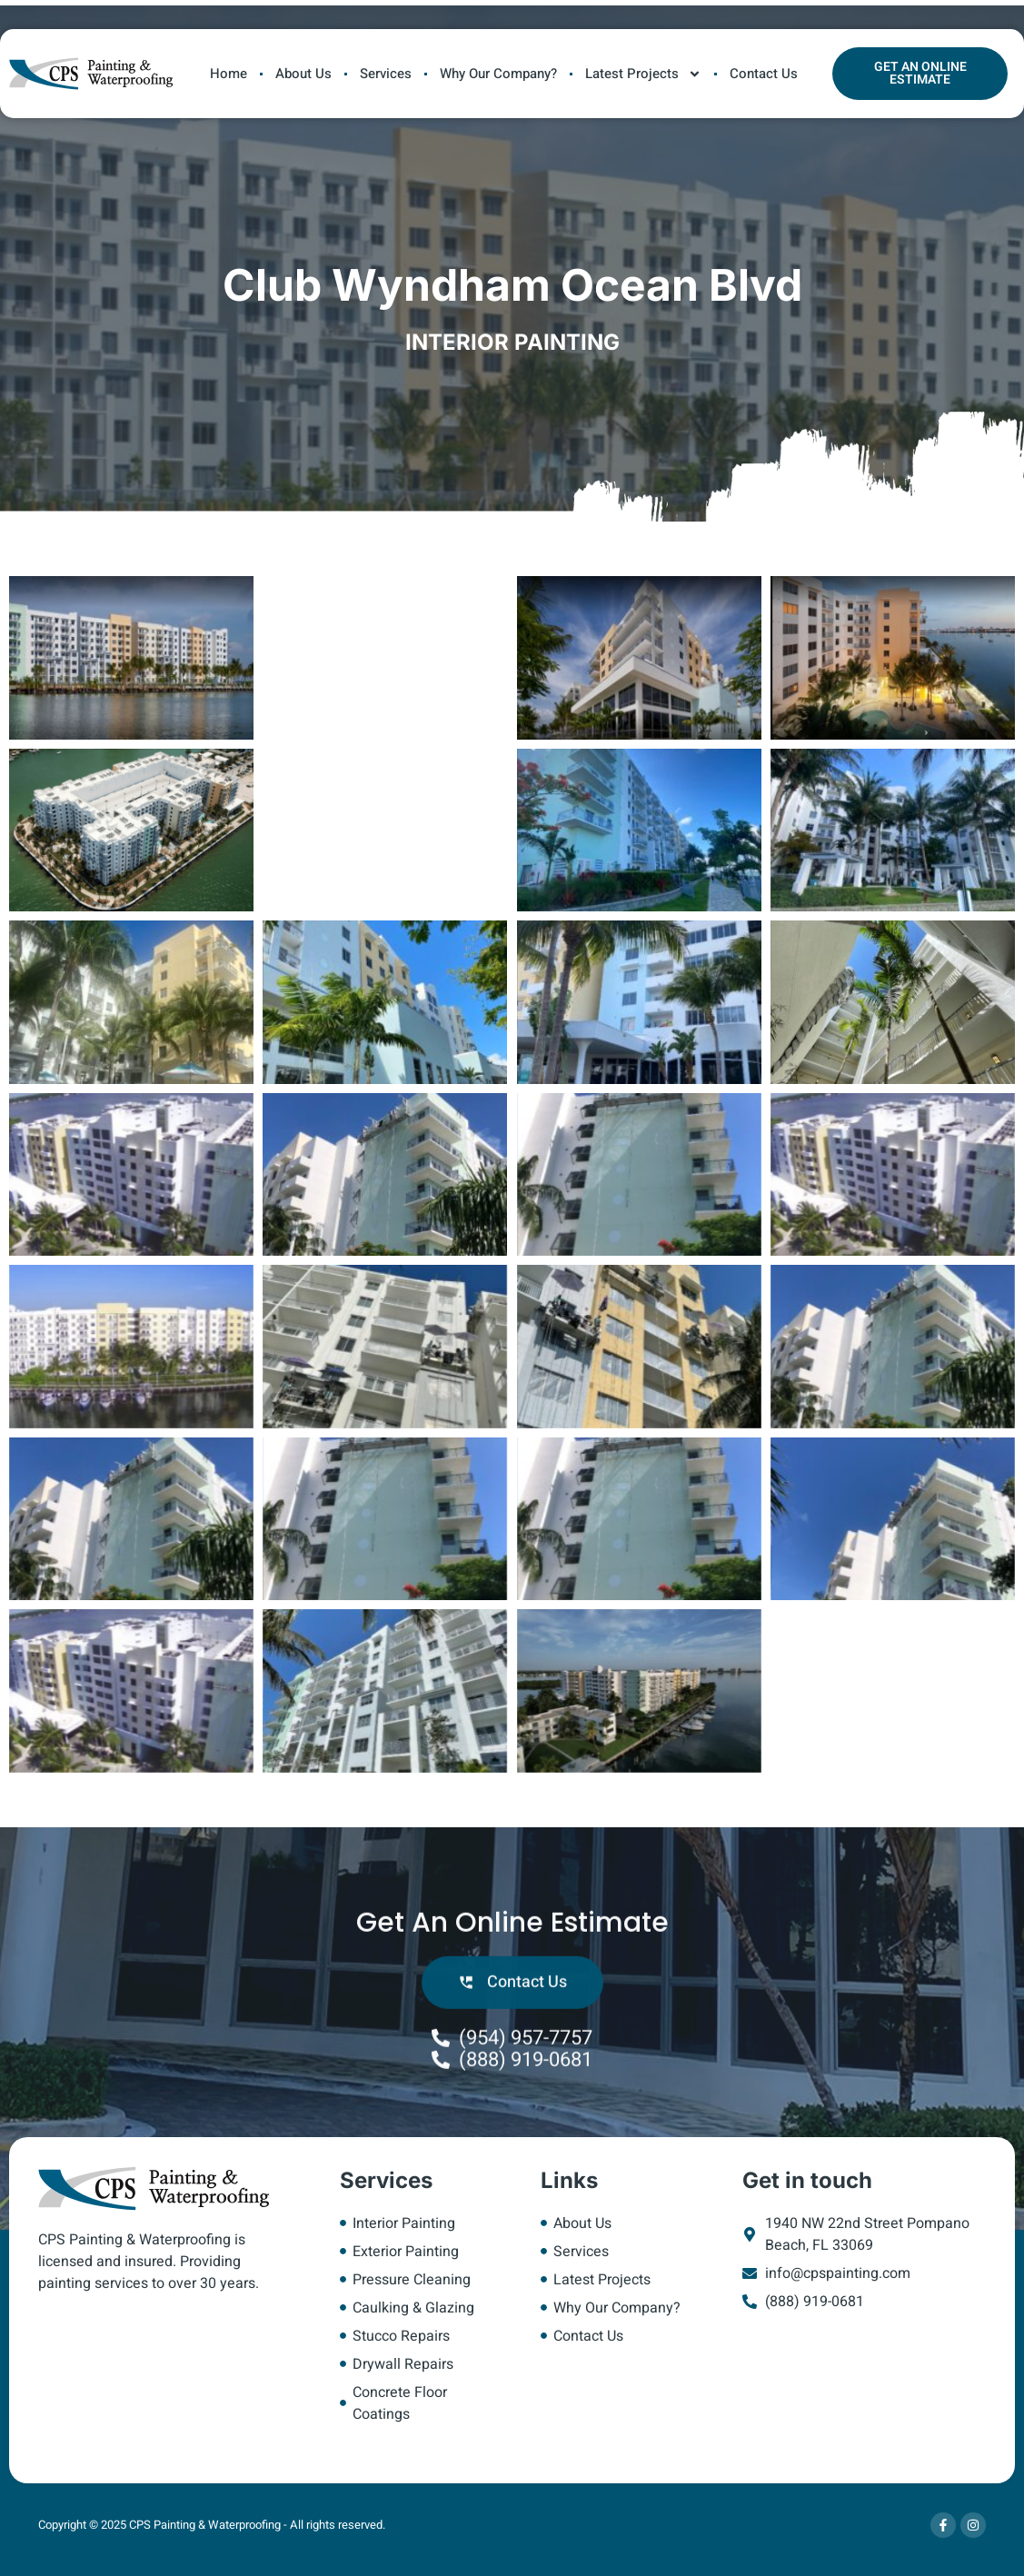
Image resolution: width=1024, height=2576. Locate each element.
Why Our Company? (498, 74)
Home (228, 74)
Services (386, 74)
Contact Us (764, 74)
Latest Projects (643, 73)
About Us (303, 74)
